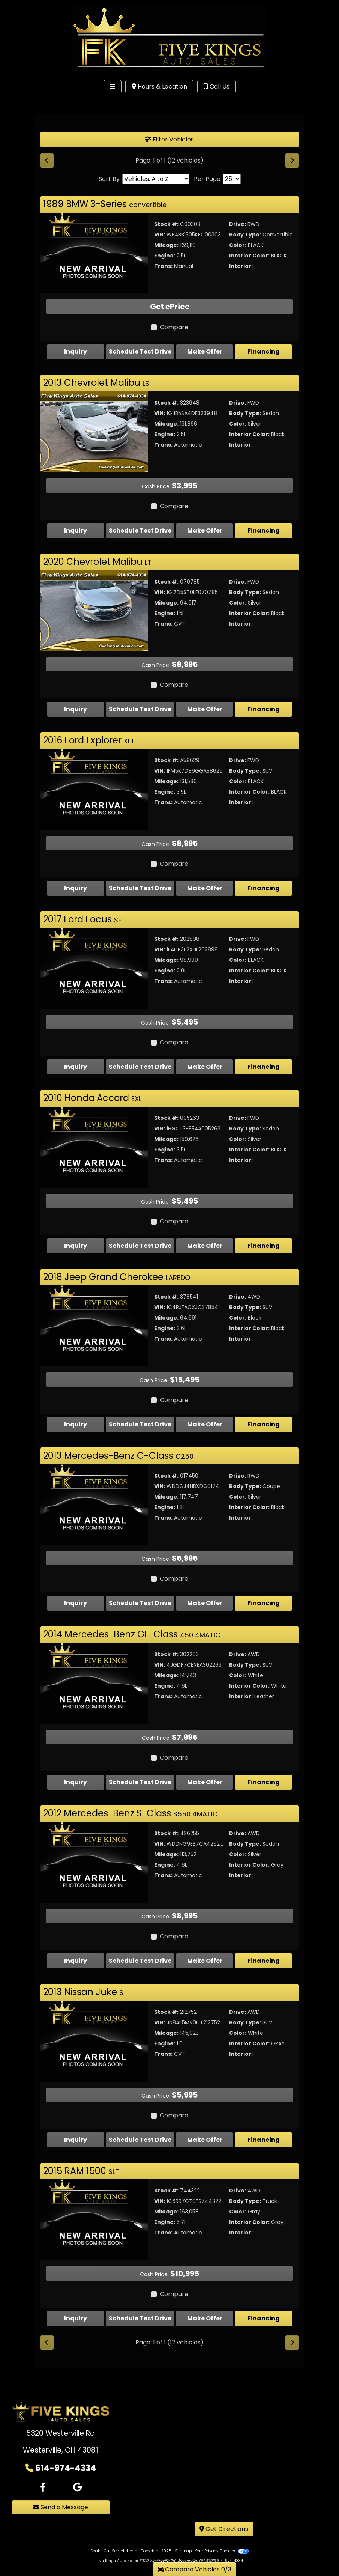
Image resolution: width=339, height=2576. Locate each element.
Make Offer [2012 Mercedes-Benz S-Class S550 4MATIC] (204, 1960)
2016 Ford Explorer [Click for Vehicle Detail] (89, 740)
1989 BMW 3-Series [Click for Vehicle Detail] (104, 204)
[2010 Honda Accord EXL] (94, 1146)
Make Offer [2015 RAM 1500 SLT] (204, 2302)
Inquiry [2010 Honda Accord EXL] (75, 1245)
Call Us (217, 86)
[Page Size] (232, 179)
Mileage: (166, 245)
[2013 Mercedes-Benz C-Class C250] (94, 1504)
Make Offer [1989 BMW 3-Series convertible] (204, 351)
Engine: (164, 255)
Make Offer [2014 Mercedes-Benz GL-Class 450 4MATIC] (204, 1782)
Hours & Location (159, 86)
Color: (237, 245)
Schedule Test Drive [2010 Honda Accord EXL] (140, 1245)
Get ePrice (169, 306)
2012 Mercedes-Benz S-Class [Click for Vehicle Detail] (130, 1813)
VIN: (159, 234)
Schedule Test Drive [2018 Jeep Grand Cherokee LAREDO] (140, 1424)
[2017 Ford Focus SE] (94, 968)
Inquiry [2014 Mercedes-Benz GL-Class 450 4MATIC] (75, 1782)
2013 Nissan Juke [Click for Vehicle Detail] (83, 1992)
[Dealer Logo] (169, 38)
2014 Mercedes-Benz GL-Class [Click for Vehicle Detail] (131, 1634)
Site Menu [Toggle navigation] (29, 102)
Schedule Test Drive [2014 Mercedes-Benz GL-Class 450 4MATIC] (140, 1782)
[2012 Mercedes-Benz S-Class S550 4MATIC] (94, 1862)
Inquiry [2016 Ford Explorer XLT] (75, 888)
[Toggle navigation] (113, 86)
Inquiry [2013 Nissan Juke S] (75, 2139)
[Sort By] (155, 179)
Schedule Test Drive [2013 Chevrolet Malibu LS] (140, 530)
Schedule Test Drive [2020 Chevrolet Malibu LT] (140, 709)
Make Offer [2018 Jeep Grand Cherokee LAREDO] (204, 1424)
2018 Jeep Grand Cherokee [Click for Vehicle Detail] (116, 1277)
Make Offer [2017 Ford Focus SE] (204, 1066)
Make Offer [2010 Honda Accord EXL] (204, 1245)
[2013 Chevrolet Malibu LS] (94, 431)
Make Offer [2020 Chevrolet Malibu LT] (204, 709)
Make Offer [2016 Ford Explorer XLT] (204, 888)
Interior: (241, 266)
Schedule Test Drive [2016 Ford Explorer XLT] (140, 888)
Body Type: (245, 234)
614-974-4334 (65, 2451)
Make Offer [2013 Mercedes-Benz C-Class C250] (204, 1603)
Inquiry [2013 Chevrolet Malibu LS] (75, 530)
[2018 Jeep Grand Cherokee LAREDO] (94, 1325)
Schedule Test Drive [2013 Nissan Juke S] (140, 2139)
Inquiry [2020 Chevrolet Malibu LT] (75, 709)
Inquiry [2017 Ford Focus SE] (75, 1066)
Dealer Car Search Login (113, 2535)
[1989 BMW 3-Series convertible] (94, 252)
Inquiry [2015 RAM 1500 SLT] (75, 2302)
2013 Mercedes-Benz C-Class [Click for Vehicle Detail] (118, 1455)
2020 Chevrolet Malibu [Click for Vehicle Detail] (97, 561)
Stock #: (166, 224)
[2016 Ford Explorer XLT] (94, 789)
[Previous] (47, 160)
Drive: (237, 224)
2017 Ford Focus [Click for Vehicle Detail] (82, 919)
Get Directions (224, 2512)
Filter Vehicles (169, 139)
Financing (264, 351)
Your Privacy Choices (222, 2535)
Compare (174, 327)
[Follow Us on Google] (77, 2471)
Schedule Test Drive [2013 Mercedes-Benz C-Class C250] (140, 1603)
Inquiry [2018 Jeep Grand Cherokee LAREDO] (75, 1424)
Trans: (163, 266)
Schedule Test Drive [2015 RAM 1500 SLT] (140, 2302)
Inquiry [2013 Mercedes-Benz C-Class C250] (75, 1603)
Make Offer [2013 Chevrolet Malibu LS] (204, 530)
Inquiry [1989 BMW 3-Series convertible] (75, 351)
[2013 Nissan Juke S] (94, 2040)
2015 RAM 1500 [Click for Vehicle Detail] (81, 2171)
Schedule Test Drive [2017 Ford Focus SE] (140, 1066)
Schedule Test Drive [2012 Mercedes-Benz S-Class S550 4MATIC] (140, 1960)
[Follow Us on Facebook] (42, 2471)
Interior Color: (249, 255)
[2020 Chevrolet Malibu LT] (94, 610)
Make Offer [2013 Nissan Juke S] (204, 2139)
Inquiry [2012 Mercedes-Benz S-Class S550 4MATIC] (75, 1960)
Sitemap (183, 2535)
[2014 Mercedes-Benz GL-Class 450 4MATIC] (94, 1683)
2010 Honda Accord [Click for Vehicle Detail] (92, 1098)
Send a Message (60, 2490)
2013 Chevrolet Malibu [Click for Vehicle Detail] (96, 382)
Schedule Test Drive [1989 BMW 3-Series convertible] (140, 351)
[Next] (292, 160)
